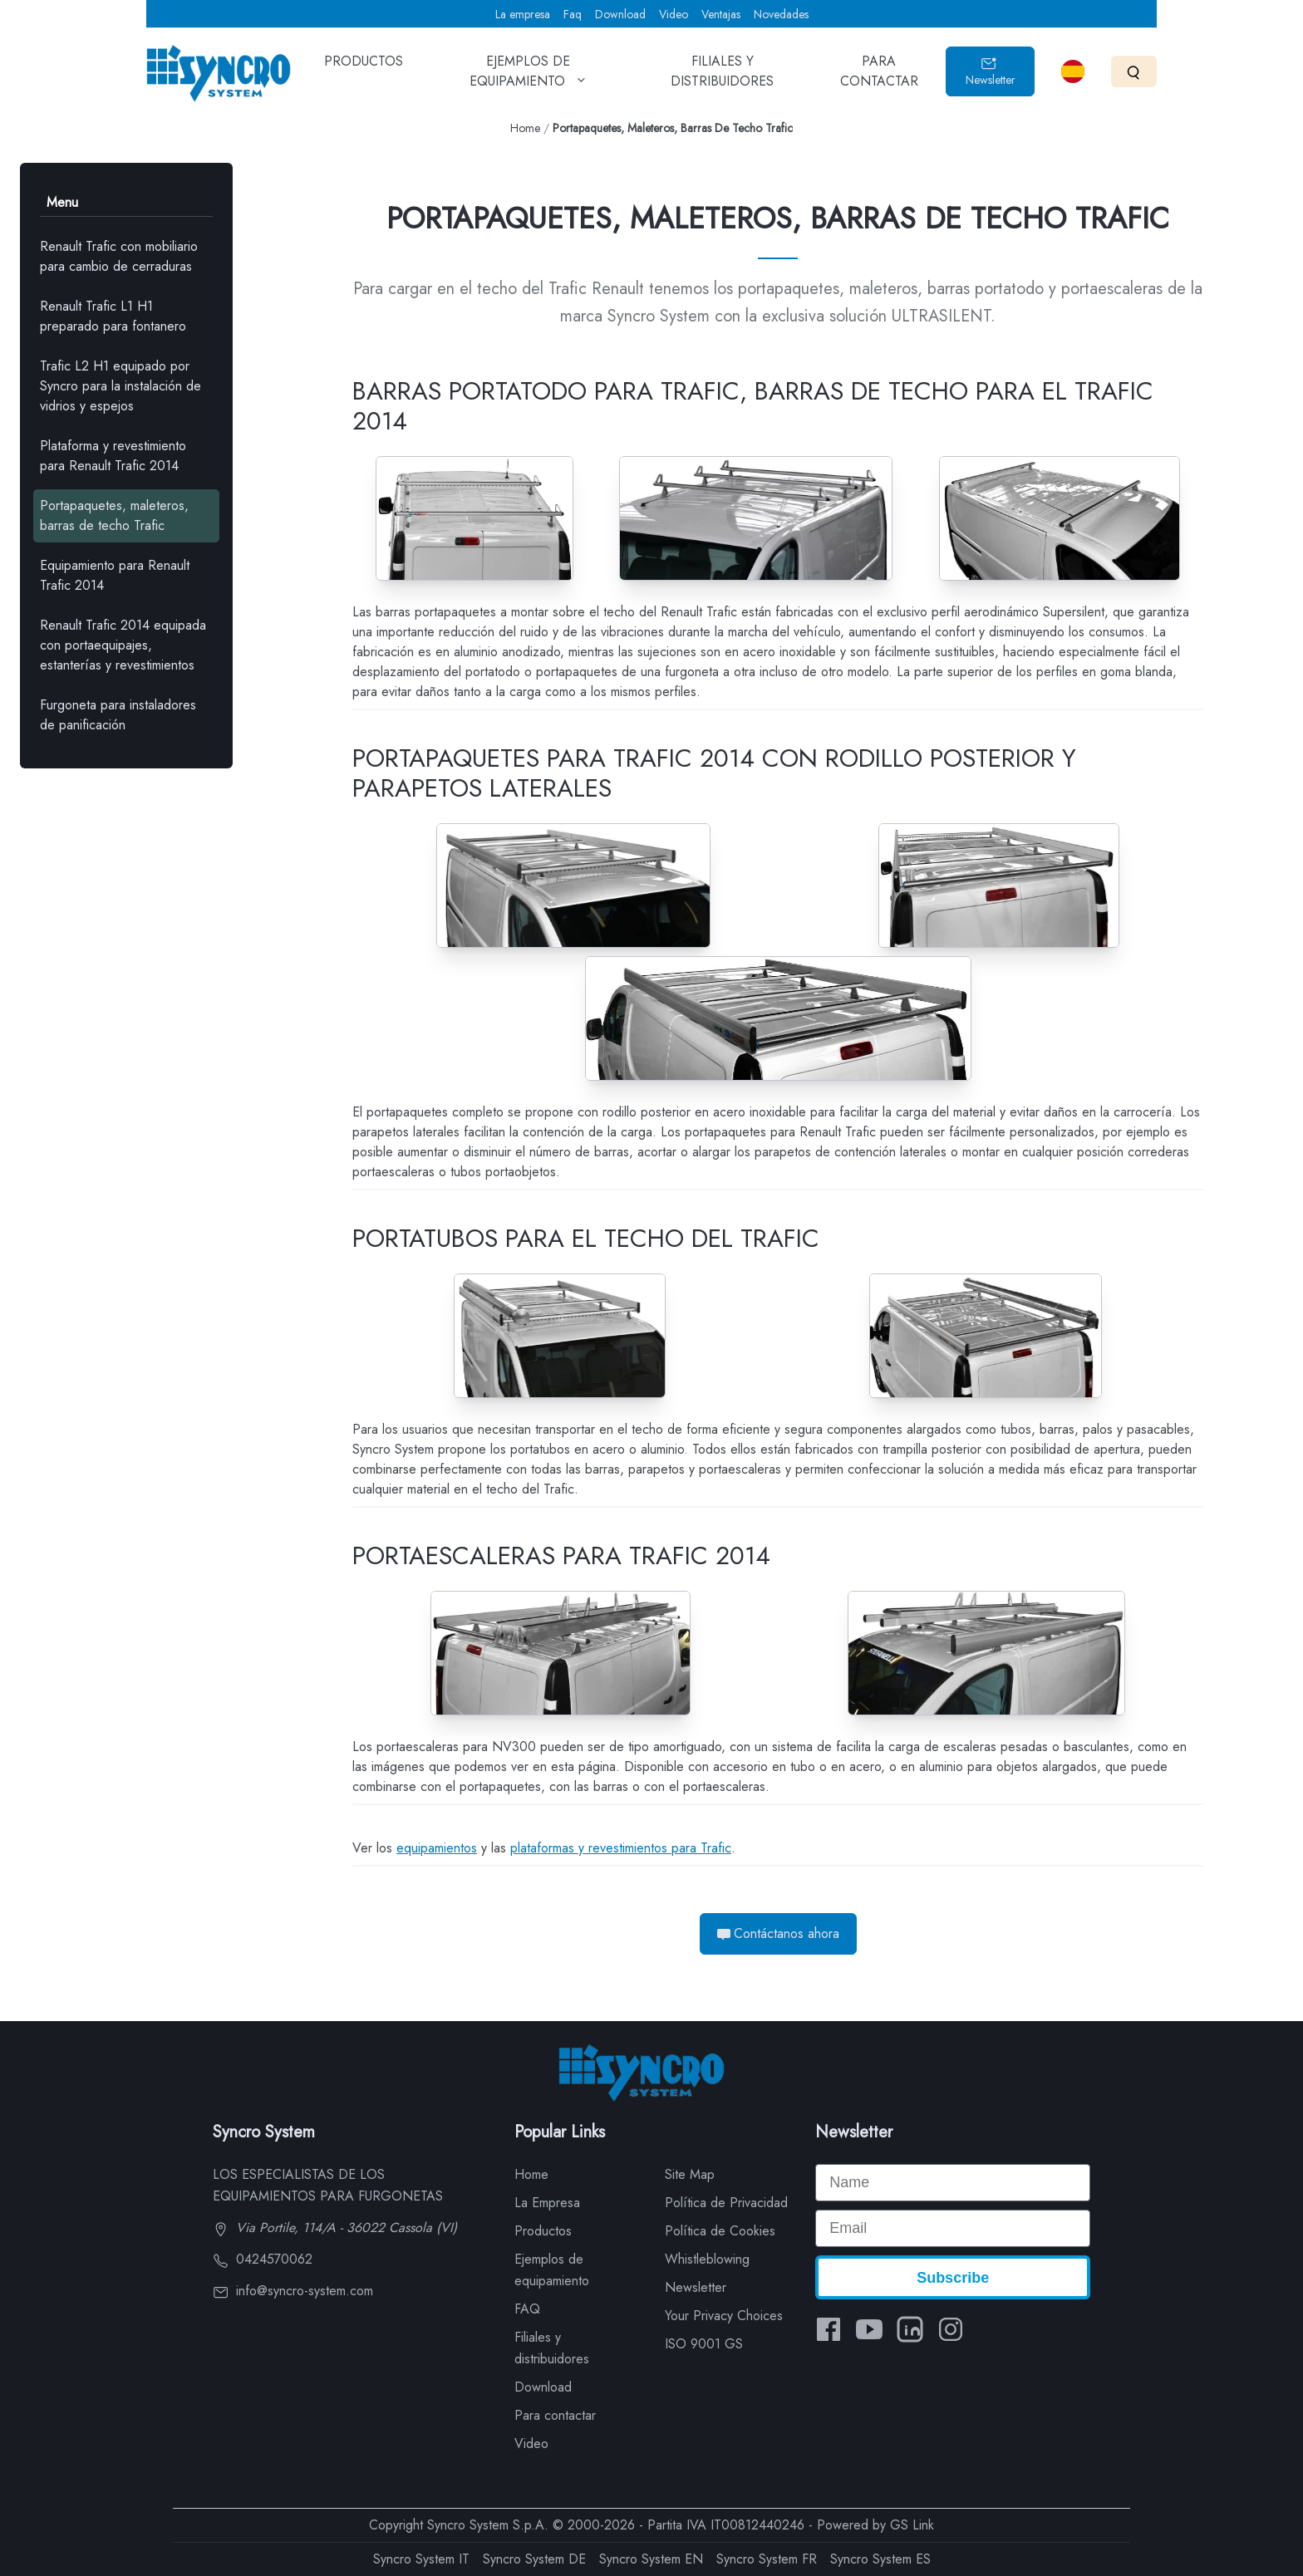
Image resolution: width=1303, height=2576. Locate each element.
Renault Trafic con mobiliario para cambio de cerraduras (119, 256)
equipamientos (436, 1847)
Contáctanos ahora (778, 1933)
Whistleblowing (707, 2259)
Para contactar (555, 2415)
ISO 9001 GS (704, 2343)
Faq (572, 14)
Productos (543, 2230)
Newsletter (990, 72)
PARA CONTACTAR (879, 76)
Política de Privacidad (726, 2202)
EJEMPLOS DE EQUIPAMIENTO (528, 76)
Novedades (781, 14)
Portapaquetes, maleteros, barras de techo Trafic (114, 515)
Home (525, 128)
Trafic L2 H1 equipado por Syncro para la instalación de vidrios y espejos (120, 385)
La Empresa (547, 2202)
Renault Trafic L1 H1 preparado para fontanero (113, 316)
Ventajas (720, 14)
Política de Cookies (720, 2230)
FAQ (527, 2308)
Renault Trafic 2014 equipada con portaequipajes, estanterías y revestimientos (123, 645)
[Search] (1134, 71)
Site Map (690, 2174)
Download (620, 14)
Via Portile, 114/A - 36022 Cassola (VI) (335, 2227)
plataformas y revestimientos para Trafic (620, 1847)
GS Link (912, 2524)
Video (673, 14)
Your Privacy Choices (724, 2315)
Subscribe (953, 2277)
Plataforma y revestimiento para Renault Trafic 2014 (113, 455)
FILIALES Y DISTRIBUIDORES (722, 76)
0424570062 (262, 2259)
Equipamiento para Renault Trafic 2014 (114, 575)
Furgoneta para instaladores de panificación (118, 714)
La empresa (522, 14)
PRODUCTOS (363, 73)
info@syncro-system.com (293, 2290)
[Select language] (1073, 71)
